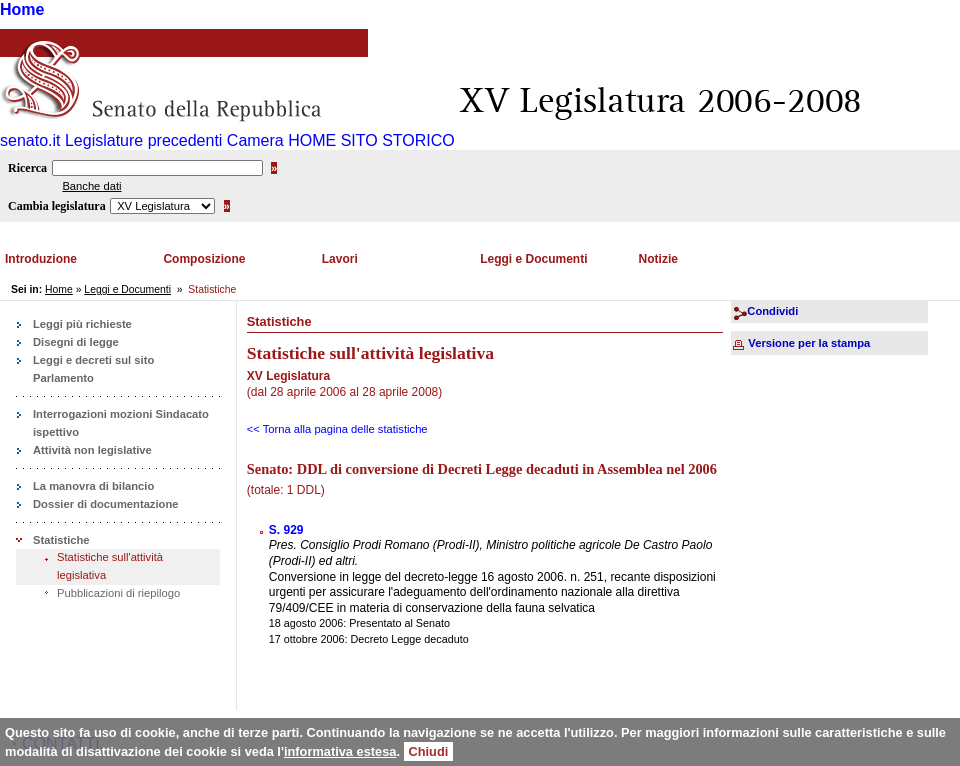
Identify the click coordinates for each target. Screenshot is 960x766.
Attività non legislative (92, 450)
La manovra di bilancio (93, 486)
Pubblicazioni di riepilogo (118, 593)
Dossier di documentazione (105, 504)
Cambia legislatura (57, 206)
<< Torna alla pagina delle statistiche (337, 429)
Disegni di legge (76, 342)
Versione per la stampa (809, 343)
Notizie (658, 259)
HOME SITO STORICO (371, 140)
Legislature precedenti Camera (174, 140)
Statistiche (61, 540)
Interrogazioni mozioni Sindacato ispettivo (121, 423)
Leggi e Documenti (533, 259)
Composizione (204, 259)
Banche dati (91, 186)
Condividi (772, 311)
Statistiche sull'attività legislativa (110, 566)
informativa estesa (340, 751)
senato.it (30, 140)
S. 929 (286, 530)
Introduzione (41, 259)
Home (22, 9)
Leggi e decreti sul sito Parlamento (93, 369)
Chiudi (429, 751)
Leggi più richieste (82, 324)
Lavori (340, 259)
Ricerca (27, 168)
